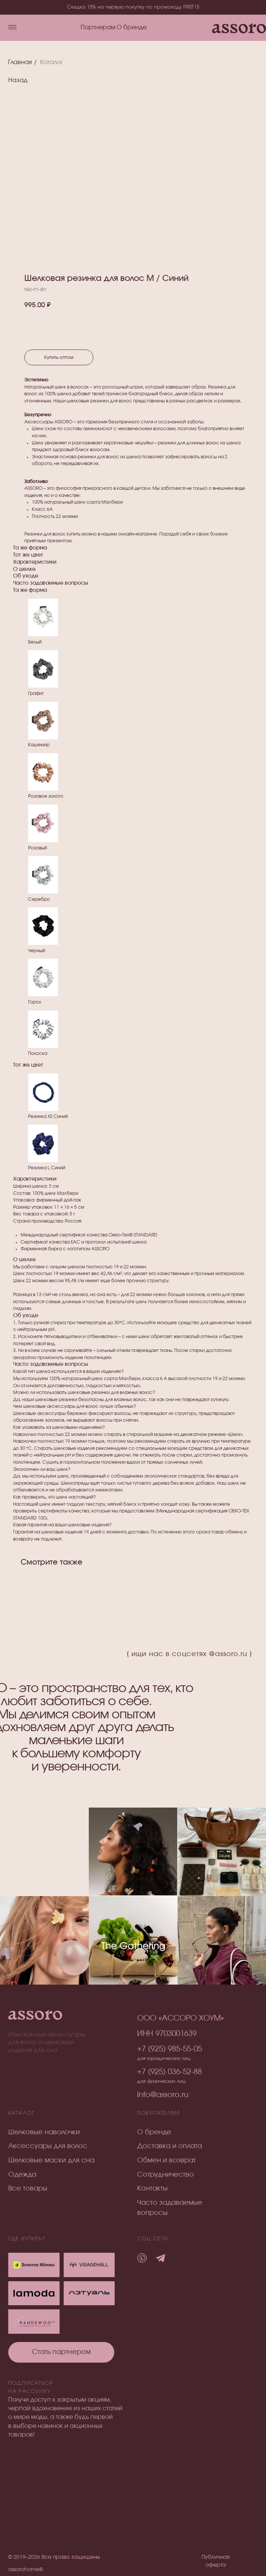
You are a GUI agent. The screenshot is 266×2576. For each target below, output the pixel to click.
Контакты (152, 2188)
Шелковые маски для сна (51, 2160)
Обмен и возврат (166, 2160)
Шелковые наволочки (44, 2132)
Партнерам (98, 27)
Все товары (27, 2188)
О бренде (131, 27)
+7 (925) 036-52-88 (169, 2072)
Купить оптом (58, 357)
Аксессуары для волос (47, 2146)
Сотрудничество (165, 2174)
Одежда (22, 2174)
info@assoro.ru (162, 2095)
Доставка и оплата (169, 2146)
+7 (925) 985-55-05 (169, 2049)
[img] (89, 2293)
